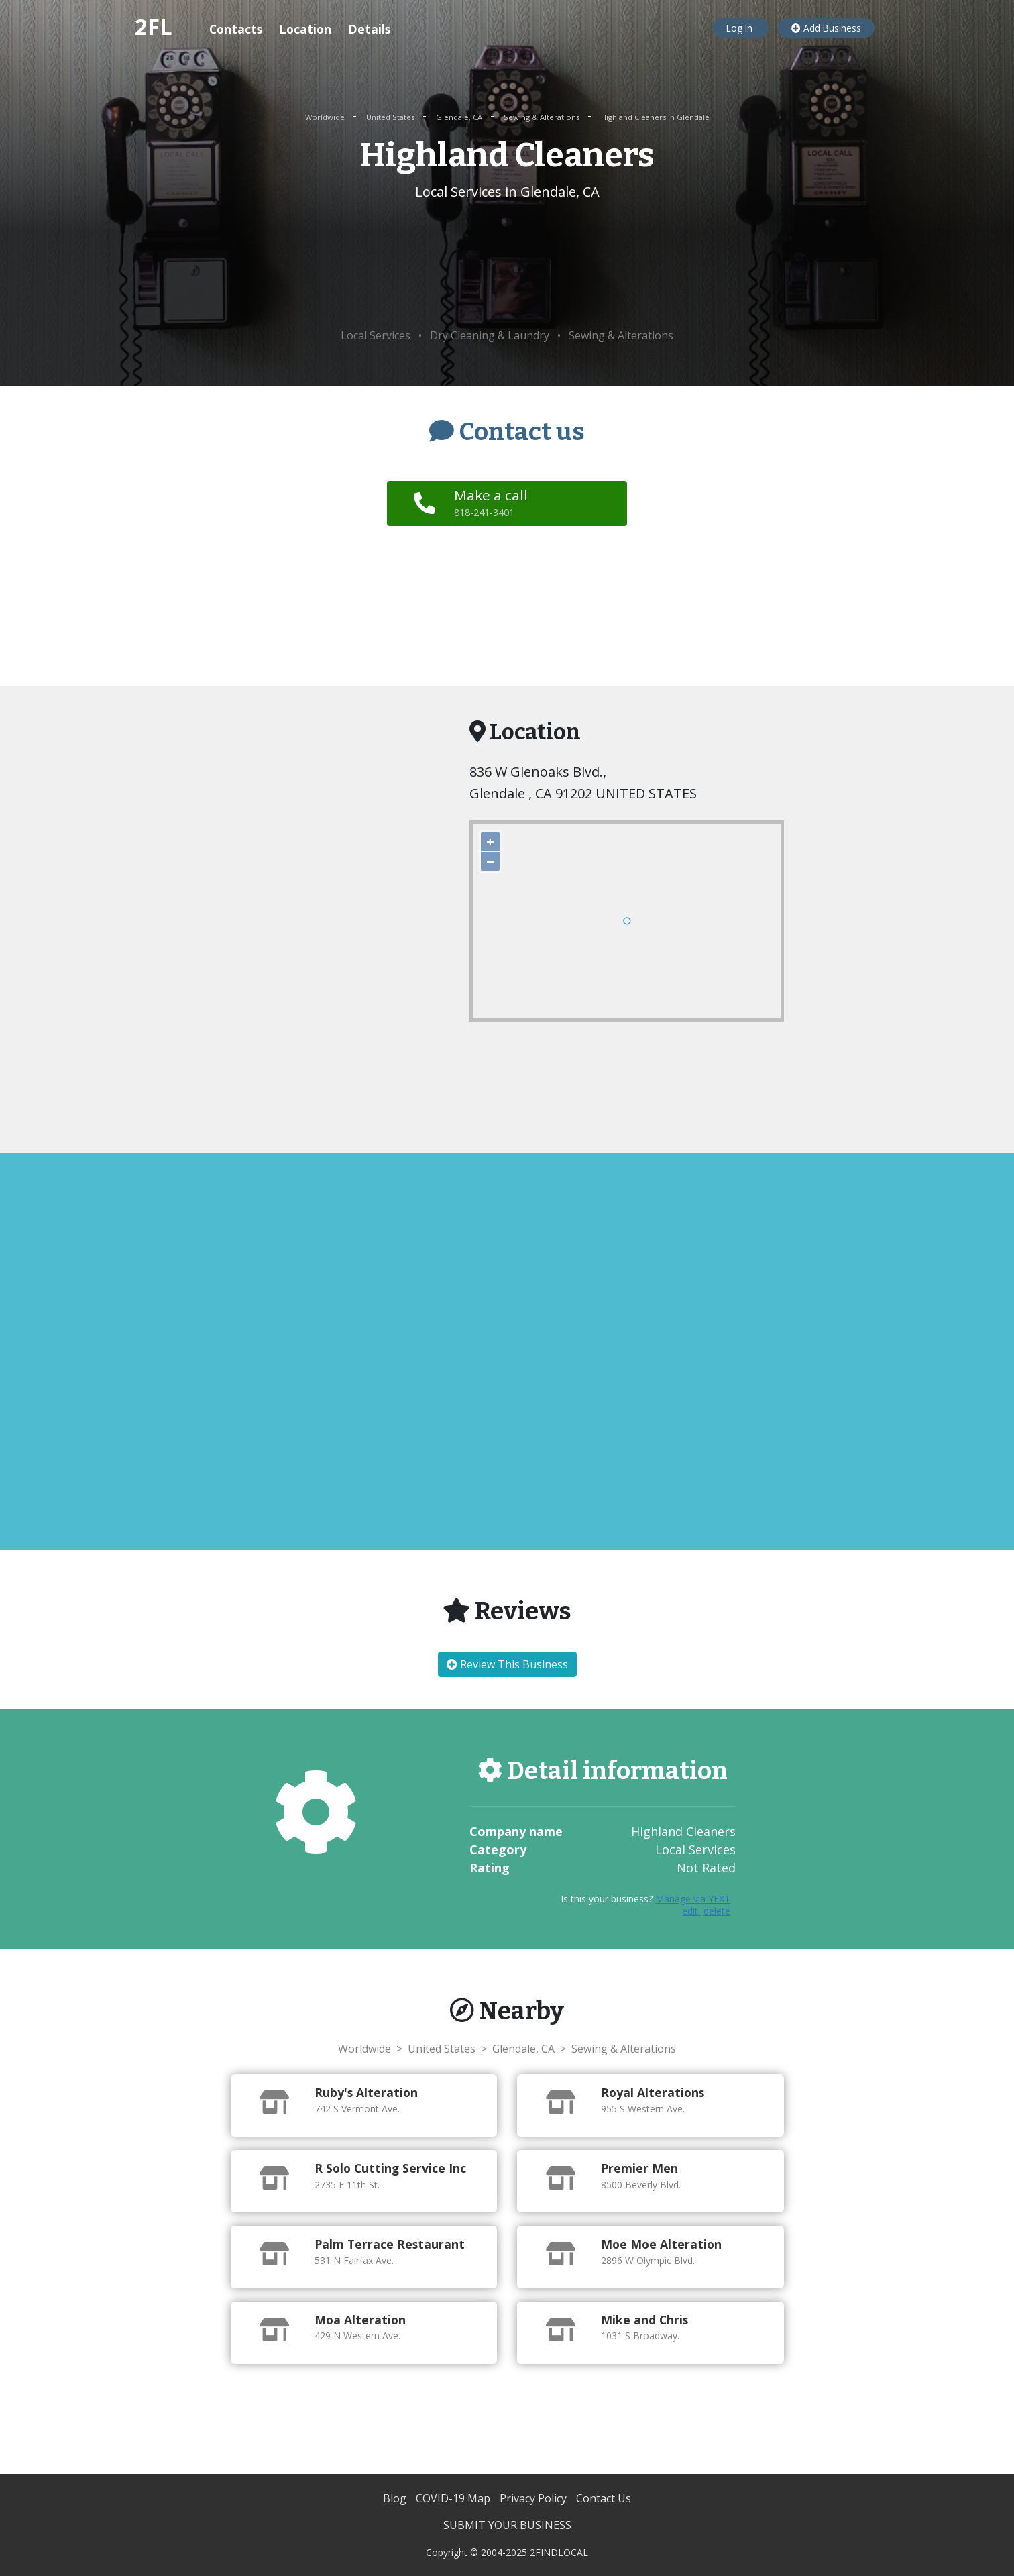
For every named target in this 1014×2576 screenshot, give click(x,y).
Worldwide (326, 117)
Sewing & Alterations (542, 117)
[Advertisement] (507, 265)
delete (716, 1910)
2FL (153, 26)
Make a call (491, 502)
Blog (396, 2498)
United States (391, 117)
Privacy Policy (534, 2498)
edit (691, 1910)
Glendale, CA (460, 117)
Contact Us (603, 2498)
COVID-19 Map (454, 2498)
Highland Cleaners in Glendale (655, 117)
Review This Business (507, 1664)
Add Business (826, 27)
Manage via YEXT (692, 1898)
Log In (740, 27)
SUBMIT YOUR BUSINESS (507, 2525)
